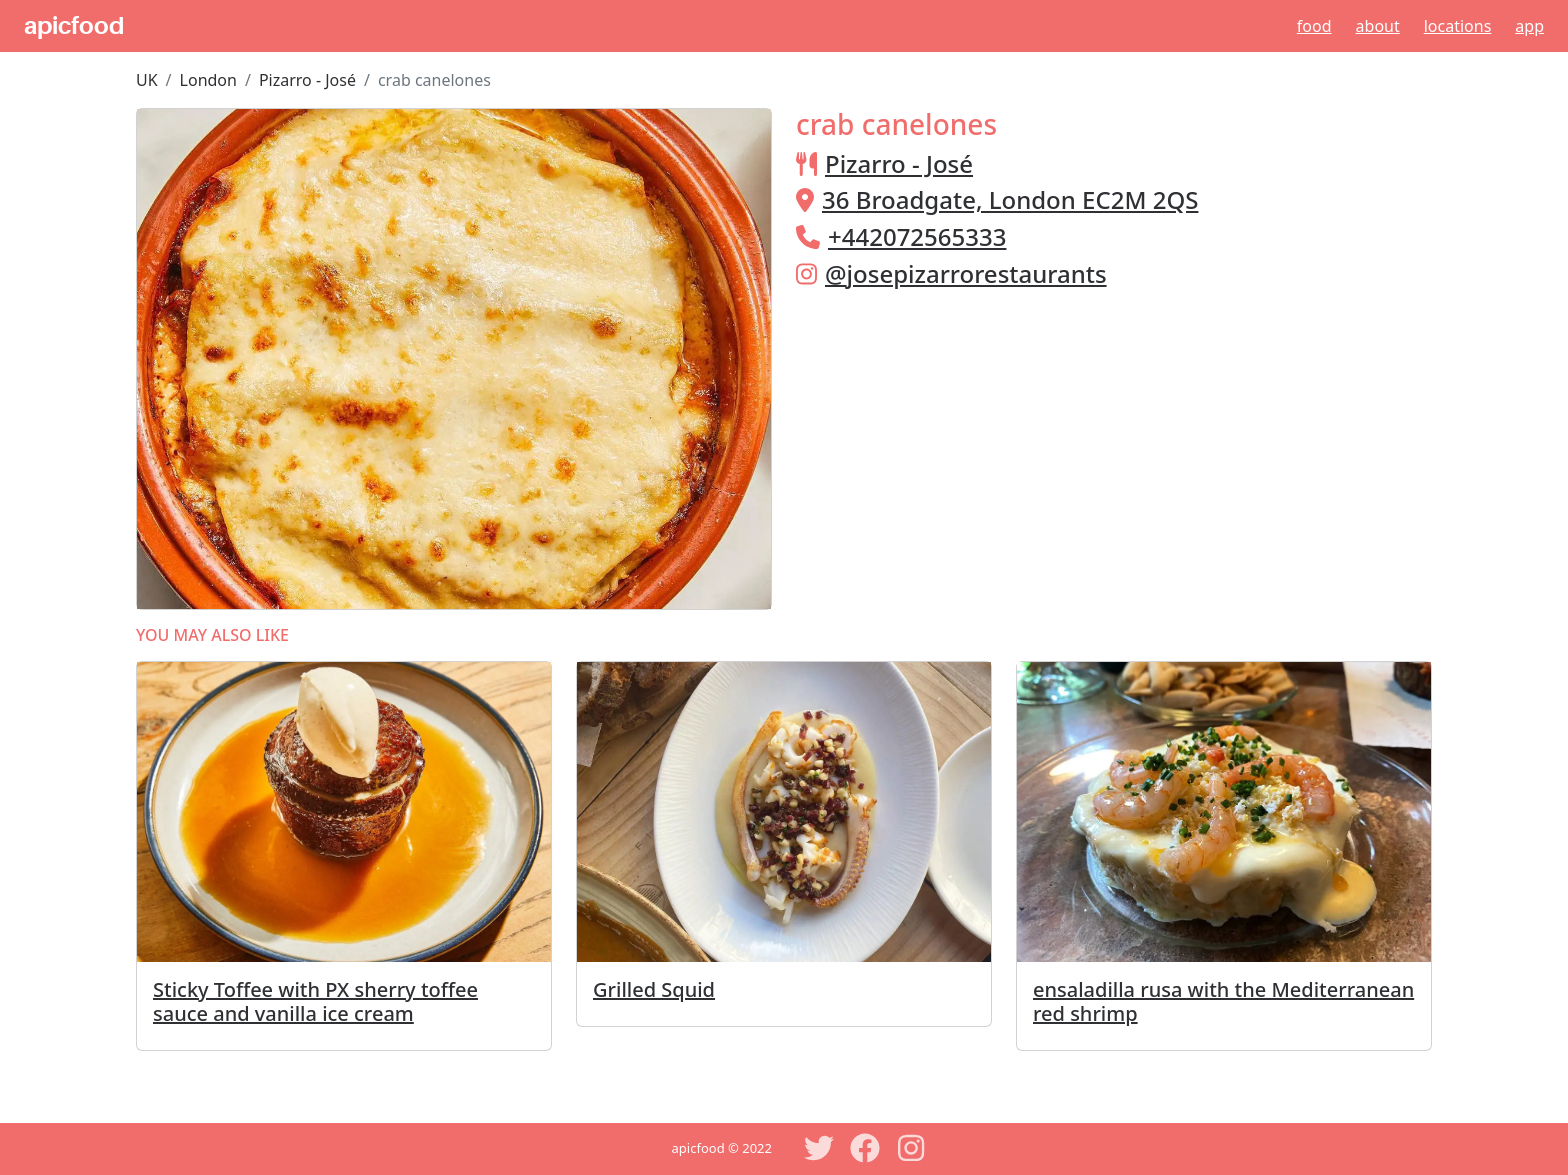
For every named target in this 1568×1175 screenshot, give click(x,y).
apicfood (74, 26)
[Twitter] (819, 1148)
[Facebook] (865, 1148)
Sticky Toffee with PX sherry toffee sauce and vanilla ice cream (315, 1001)
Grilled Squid (654, 989)
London (208, 80)
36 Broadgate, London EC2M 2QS (1010, 199)
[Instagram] (911, 1148)
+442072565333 (917, 236)
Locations (1458, 26)
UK (147, 80)
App (1529, 26)
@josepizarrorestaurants (966, 273)
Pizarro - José (307, 80)
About (1378, 26)
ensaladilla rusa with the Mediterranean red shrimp (1223, 1001)
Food (1314, 26)
